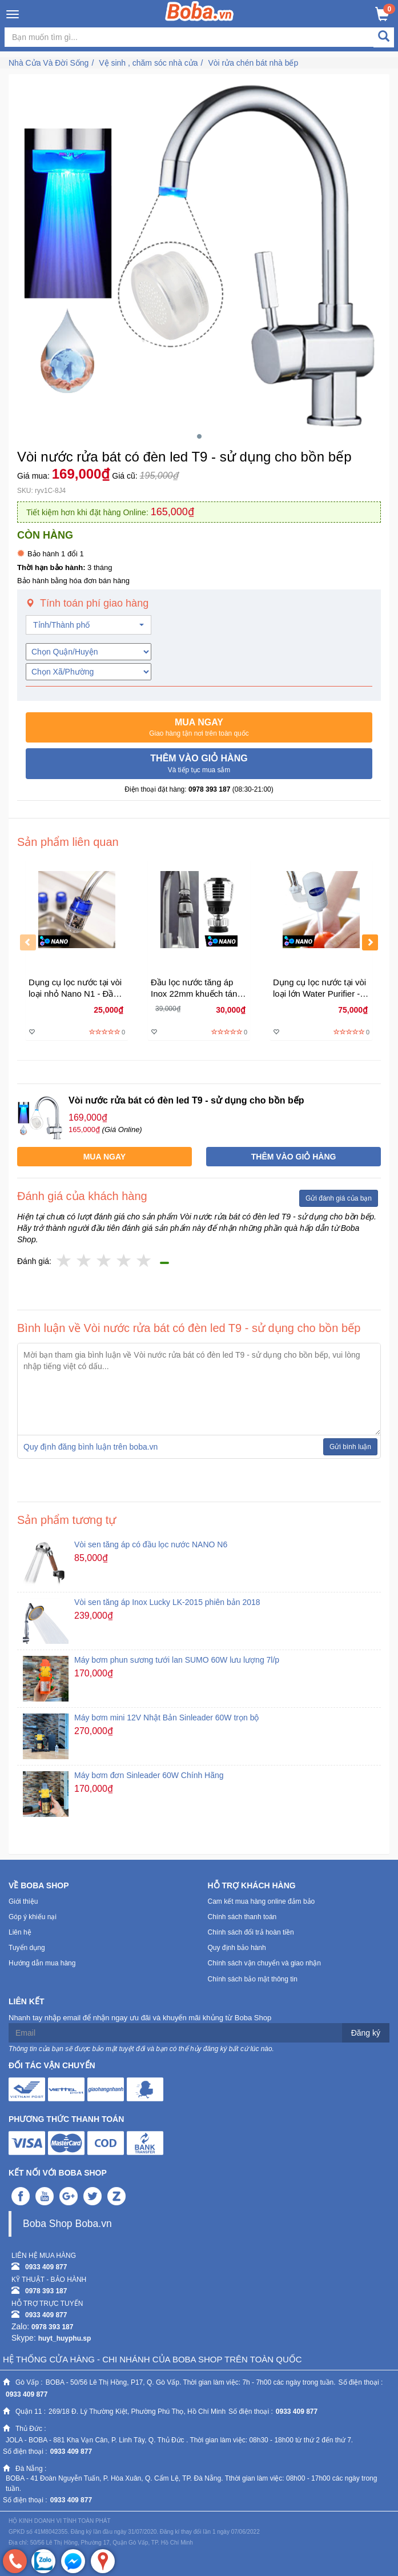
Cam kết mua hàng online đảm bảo (261, 1901)
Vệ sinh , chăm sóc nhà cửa (148, 62)
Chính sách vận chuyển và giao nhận (264, 1963)
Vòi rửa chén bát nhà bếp (253, 62)
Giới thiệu (23, 1901)
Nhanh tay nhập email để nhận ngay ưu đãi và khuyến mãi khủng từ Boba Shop (140, 2017)
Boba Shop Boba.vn (67, 2223)
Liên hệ (20, 1932)
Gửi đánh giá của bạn (338, 1198)
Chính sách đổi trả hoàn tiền (251, 1932)
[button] (199, 727)
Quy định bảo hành (237, 1948)
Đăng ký (365, 2032)
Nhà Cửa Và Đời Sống (49, 62)
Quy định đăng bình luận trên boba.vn (90, 1446)
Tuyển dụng (27, 1948)
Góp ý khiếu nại (33, 1917)
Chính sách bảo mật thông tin (253, 1979)
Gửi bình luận (350, 1447)
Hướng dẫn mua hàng (42, 1963)
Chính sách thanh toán (242, 1917)
